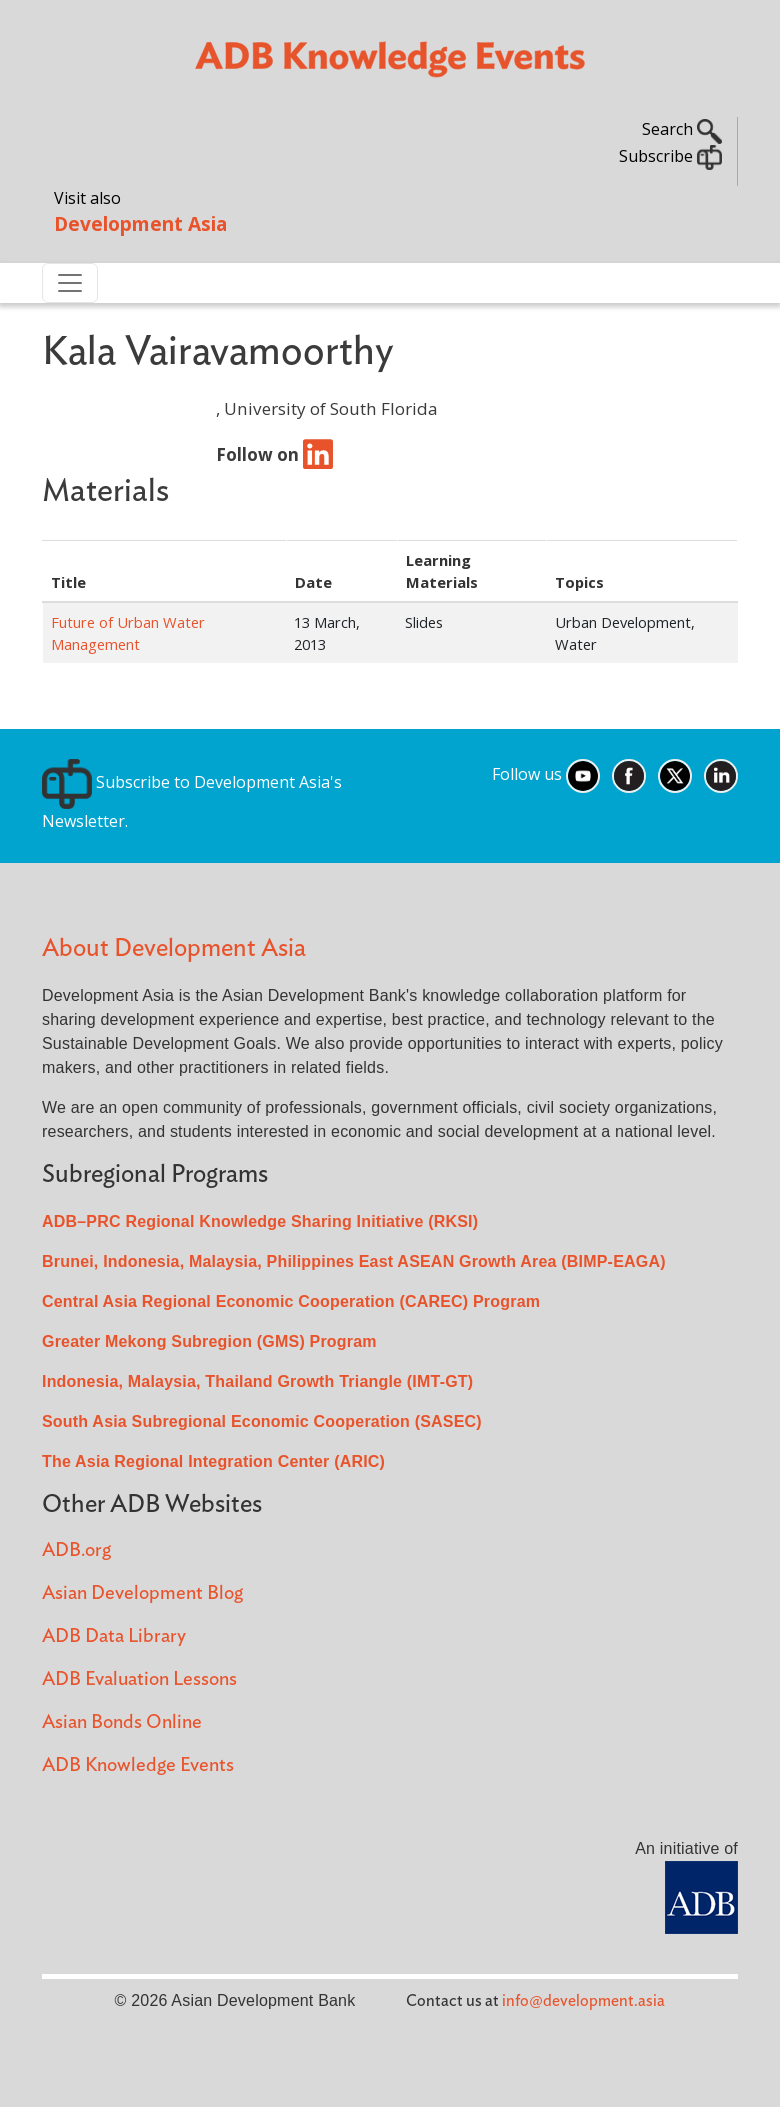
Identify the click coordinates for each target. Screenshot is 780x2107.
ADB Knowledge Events (138, 1765)
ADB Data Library (114, 1636)
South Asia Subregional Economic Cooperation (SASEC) (262, 1421)
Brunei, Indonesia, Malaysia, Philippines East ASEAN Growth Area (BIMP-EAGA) (354, 1261)
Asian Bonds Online (122, 1722)
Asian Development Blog (142, 1593)
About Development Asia (174, 948)
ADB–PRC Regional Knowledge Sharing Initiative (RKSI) (260, 1221)
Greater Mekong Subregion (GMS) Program (209, 1341)
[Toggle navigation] (70, 283)
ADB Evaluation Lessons (139, 1679)
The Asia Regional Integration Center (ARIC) (213, 1461)
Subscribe (670, 156)
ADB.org (76, 1550)
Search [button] (682, 129)
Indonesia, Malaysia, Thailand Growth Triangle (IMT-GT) (257, 1381)
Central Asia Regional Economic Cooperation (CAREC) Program (291, 1301)
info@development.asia (583, 2001)
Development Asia (140, 223)
